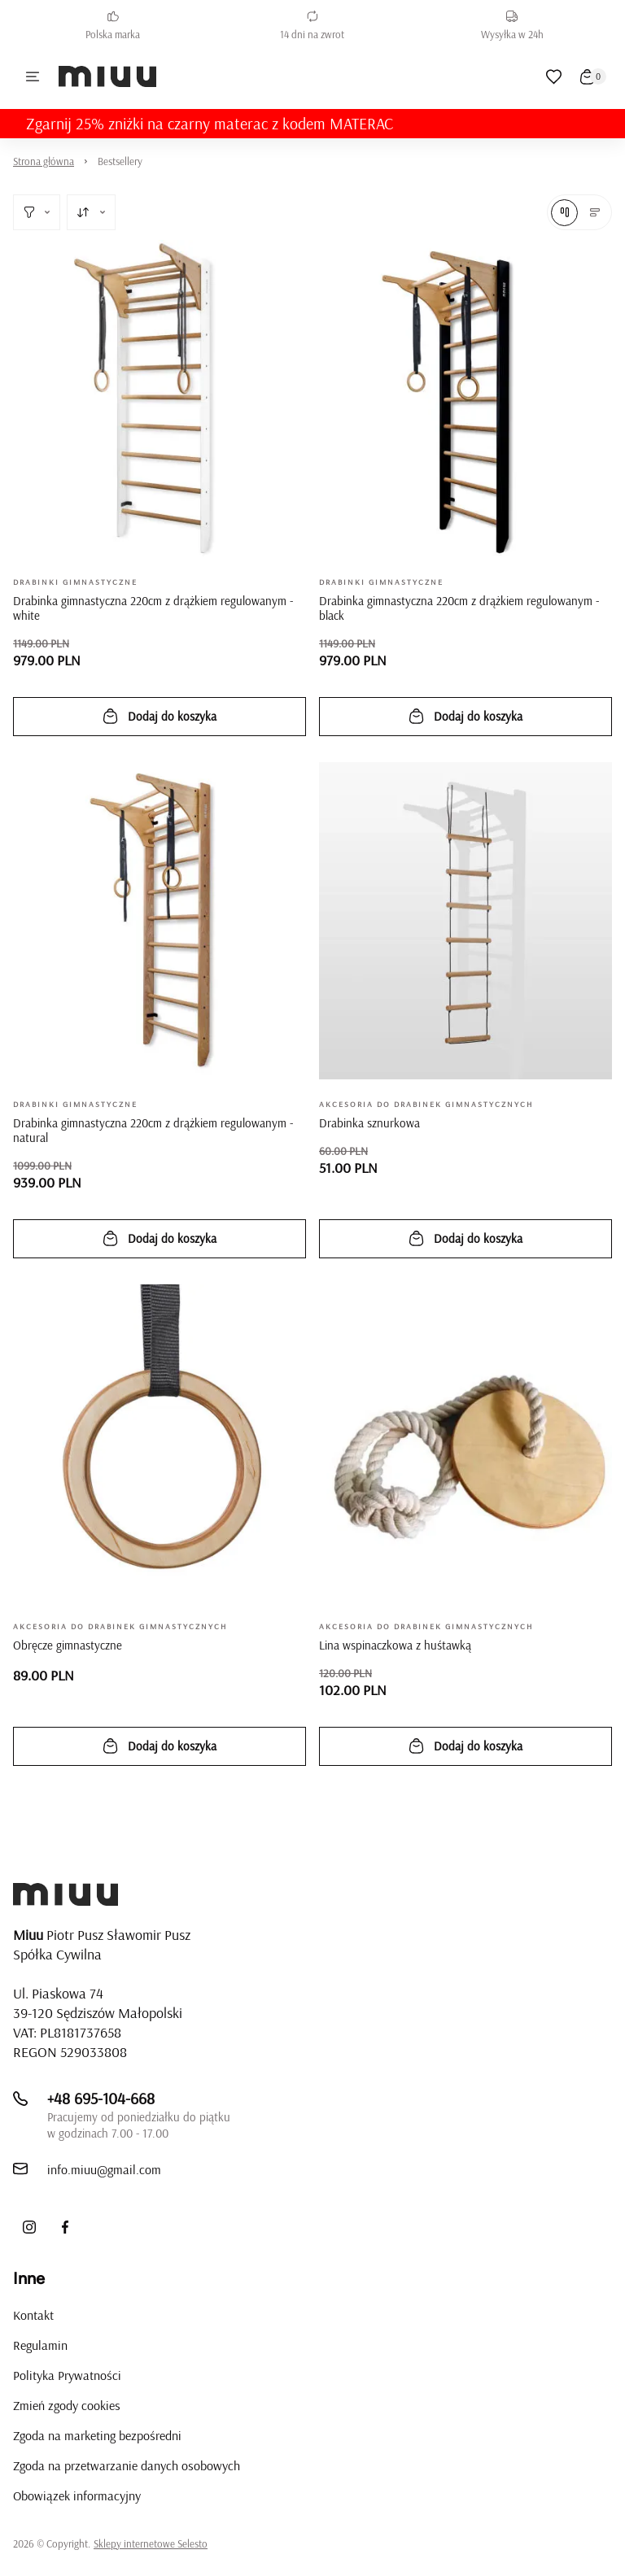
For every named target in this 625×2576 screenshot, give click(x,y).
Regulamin (40, 2345)
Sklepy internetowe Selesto (151, 2543)
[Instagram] (29, 2227)
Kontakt (33, 2315)
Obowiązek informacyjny (77, 2495)
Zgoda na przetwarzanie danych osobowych (126, 2465)
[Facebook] (65, 2227)
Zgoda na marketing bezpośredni (97, 2435)
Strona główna (43, 161)
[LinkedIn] (101, 2227)
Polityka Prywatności (67, 2375)
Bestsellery (120, 161)
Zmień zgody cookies (66, 2405)
